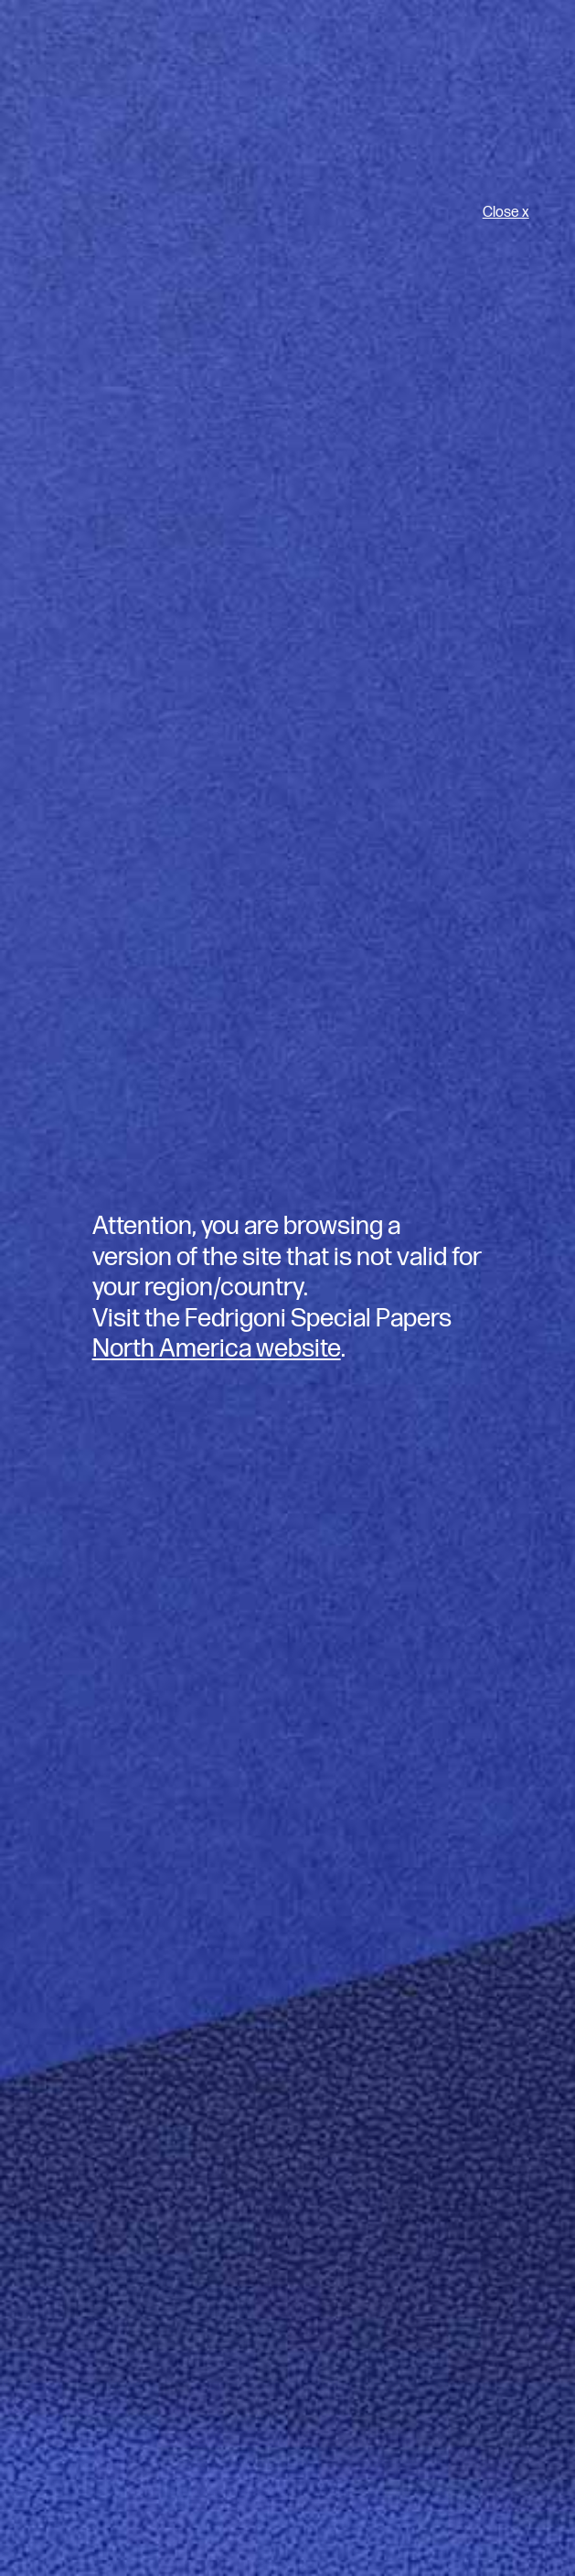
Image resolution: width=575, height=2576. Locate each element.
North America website (216, 1349)
